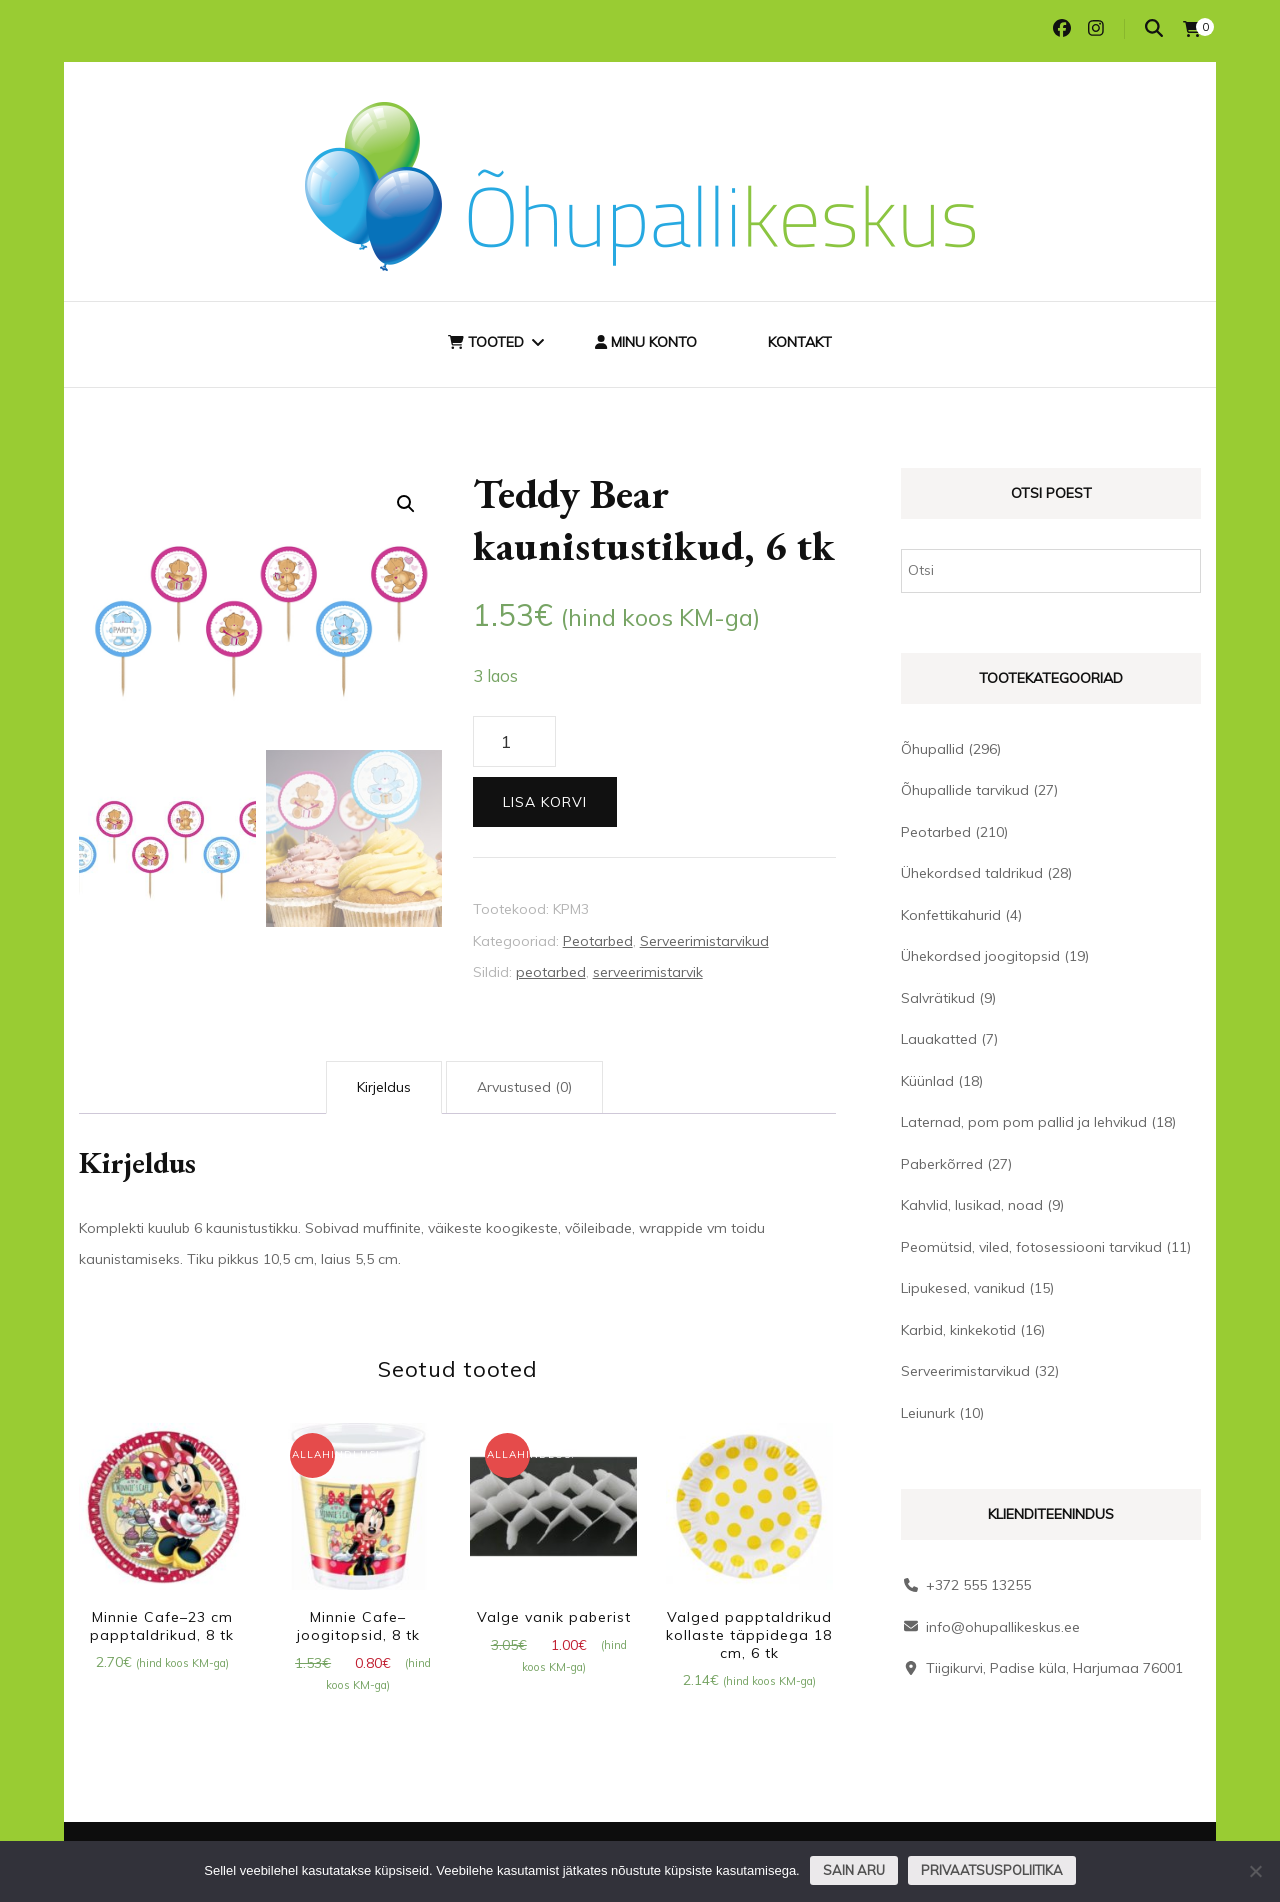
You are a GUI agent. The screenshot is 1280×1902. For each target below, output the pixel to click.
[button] (406, 504)
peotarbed (551, 972)
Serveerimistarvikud (704, 941)
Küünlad (927, 1081)
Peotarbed (598, 941)
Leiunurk (928, 1413)
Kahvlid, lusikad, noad (972, 1205)
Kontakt (800, 342)
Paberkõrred (942, 1164)
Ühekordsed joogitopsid (980, 956)
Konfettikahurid (951, 915)
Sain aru (854, 1870)
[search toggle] (1154, 28)
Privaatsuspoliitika (992, 1870)
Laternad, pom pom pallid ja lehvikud (1024, 1122)
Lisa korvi (545, 802)
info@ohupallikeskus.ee (1003, 1627)
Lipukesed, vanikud (963, 1288)
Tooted (486, 342)
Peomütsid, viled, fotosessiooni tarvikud (1031, 1247)
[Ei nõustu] (1255, 1871)
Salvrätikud (938, 998)
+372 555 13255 (978, 1585)
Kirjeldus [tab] (384, 1087)
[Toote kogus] (514, 742)
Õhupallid (932, 749)
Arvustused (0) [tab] (524, 1087)
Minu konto (646, 342)
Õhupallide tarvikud (965, 790)
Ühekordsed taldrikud (972, 873)
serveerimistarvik (648, 972)
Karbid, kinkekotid (958, 1330)
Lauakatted (939, 1039)
